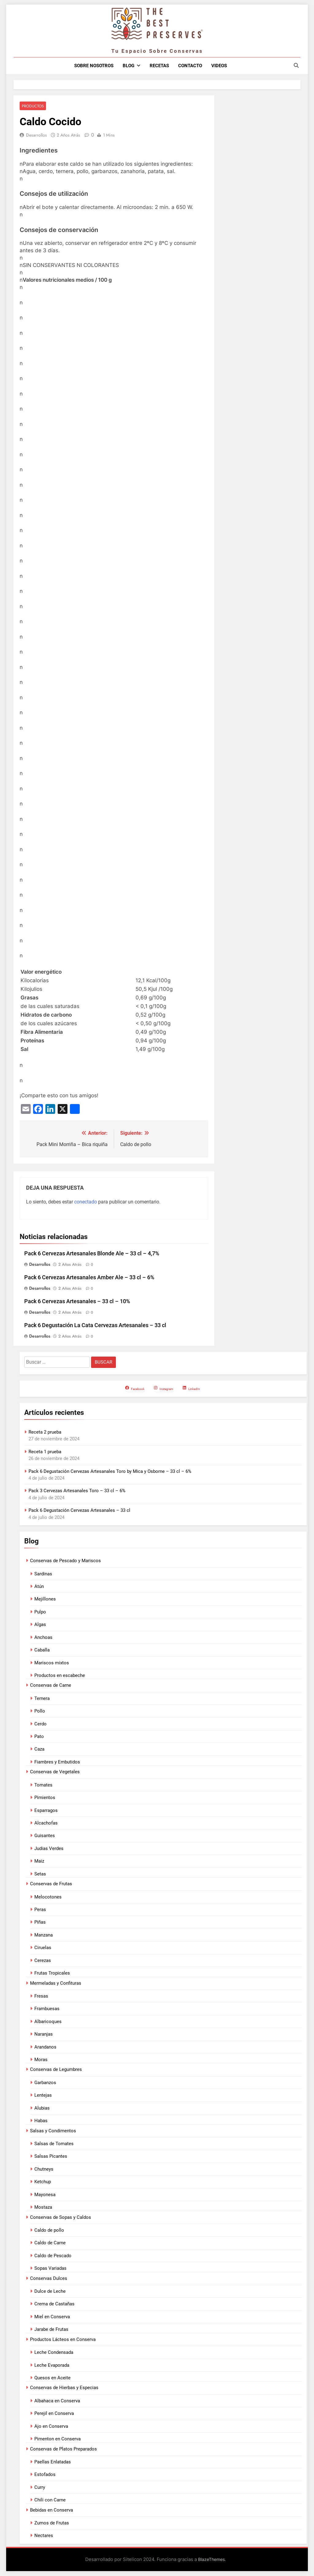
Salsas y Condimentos (53, 2131)
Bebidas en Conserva (51, 2510)
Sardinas (43, 1574)
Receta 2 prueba (45, 1432)
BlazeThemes (211, 2559)
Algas (40, 1625)
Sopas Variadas (50, 2268)
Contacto (190, 65)
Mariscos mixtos (51, 1663)
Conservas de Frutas (51, 1884)
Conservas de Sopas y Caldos (60, 2217)
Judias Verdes (48, 1849)
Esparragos (46, 1810)
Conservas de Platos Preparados (63, 2449)
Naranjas (43, 2034)
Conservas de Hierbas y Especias (64, 2388)
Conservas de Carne (50, 1685)
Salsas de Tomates (54, 2144)
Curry (39, 2487)
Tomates (43, 1785)
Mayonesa (45, 2195)
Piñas (40, 1922)
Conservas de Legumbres (56, 2069)
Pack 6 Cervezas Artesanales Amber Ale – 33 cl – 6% (89, 1278)
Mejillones (45, 1599)
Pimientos (44, 1798)
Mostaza (43, 2207)
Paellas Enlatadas (52, 2462)
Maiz (39, 1861)
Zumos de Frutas (51, 2523)
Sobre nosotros (93, 65)
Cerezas (42, 1960)
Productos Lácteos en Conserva (63, 2339)
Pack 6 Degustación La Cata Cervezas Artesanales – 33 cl (95, 1325)
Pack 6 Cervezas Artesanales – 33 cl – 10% (77, 1302)
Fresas (41, 1996)
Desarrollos (36, 135)
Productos (32, 106)
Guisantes (44, 1836)
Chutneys (43, 2169)
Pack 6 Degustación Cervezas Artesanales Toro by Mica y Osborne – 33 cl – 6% (110, 1471)
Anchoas (43, 1637)
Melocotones (48, 1897)
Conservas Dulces (48, 2278)
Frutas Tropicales (52, 1973)
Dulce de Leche (50, 2291)
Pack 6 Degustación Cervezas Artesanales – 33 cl (79, 1510)
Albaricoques (48, 2022)
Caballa (42, 1650)
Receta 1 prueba (45, 1452)
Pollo (39, 1711)
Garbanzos (45, 2083)
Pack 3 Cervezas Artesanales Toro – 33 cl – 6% (77, 1491)
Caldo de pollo (49, 2230)
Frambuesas (46, 2009)
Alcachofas (46, 1823)
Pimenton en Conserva (57, 2439)
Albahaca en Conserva (57, 2401)
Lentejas (43, 2095)
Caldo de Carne (50, 2243)
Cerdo (40, 1724)
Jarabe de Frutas (51, 2329)
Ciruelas (42, 1948)
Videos (219, 65)
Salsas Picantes (50, 2156)
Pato (39, 1737)
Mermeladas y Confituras (55, 1983)
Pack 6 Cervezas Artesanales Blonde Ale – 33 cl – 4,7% (91, 1254)
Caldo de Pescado (52, 2256)
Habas (41, 2121)
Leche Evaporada (51, 2365)
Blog (128, 65)
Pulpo (40, 1612)
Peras (40, 1910)
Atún (39, 1586)
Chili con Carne (50, 2500)
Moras (41, 2060)
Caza (39, 1749)
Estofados (45, 2475)
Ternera (42, 1698)
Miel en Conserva (52, 2317)
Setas (40, 1874)
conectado (85, 1202)
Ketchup (42, 2182)
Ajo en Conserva (51, 2426)
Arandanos (45, 2047)
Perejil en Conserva (54, 2413)
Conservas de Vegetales (55, 1772)
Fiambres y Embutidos (57, 1762)
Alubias (42, 2108)
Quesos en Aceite (52, 2378)
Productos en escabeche (59, 1675)
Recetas (159, 65)
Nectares (43, 2536)
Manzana (43, 1935)
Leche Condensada (53, 2352)
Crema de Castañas (54, 2304)
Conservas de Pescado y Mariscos (65, 1561)
